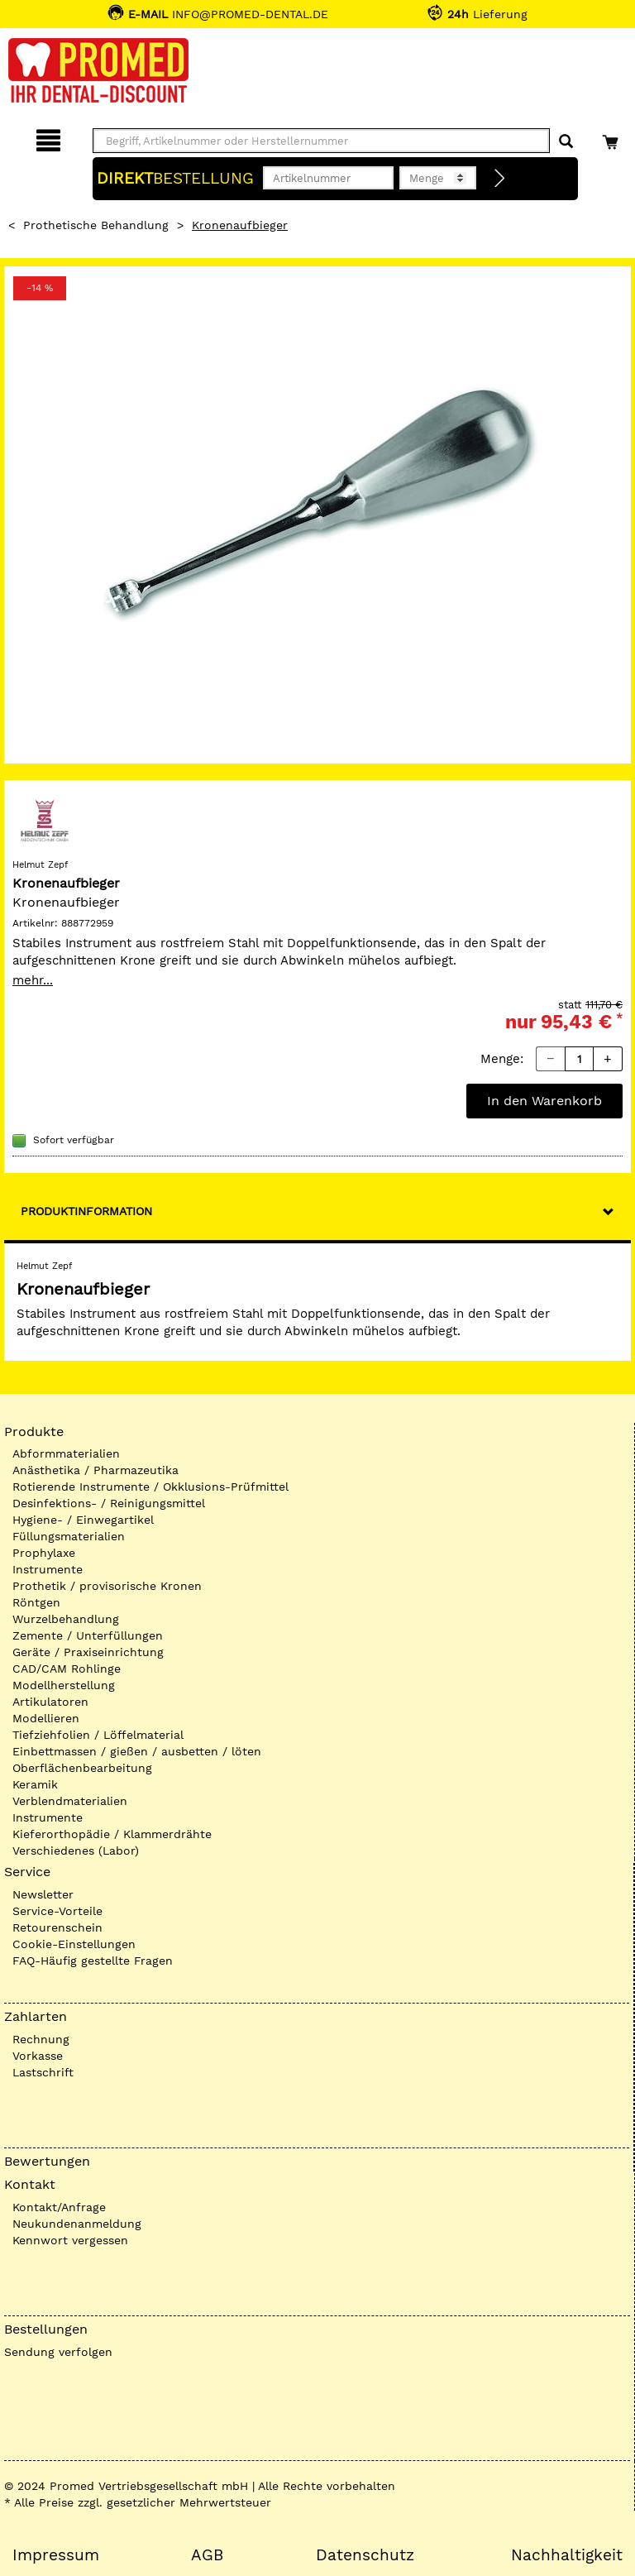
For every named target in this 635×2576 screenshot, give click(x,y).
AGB (207, 2555)
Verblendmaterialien (69, 1801)
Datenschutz (365, 2555)
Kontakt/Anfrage (59, 2207)
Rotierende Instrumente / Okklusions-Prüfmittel (150, 1486)
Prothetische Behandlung (96, 225)
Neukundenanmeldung (76, 2223)
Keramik (35, 1784)
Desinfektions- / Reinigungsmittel (108, 1503)
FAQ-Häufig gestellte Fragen (92, 1960)
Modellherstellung (63, 1685)
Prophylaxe (43, 1552)
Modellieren (45, 1718)
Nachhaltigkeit (567, 2555)
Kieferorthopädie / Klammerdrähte (112, 1834)
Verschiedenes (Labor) (75, 1850)
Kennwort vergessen (70, 2240)
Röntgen (36, 1602)
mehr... (32, 980)
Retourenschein (57, 1927)
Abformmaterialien (66, 1453)
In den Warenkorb (544, 1100)
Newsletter (43, 1894)
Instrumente (47, 1569)
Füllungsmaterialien (68, 1536)
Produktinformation (86, 1211)
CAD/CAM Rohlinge (66, 1668)
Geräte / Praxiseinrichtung (88, 1652)
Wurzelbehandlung (65, 1619)
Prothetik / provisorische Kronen (107, 1585)
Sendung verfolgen (58, 2351)
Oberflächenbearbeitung (82, 1767)
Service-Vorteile (57, 1911)
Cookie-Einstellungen (74, 1944)
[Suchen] (566, 142)
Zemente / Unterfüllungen (87, 1635)
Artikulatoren (50, 1701)
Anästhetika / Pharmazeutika (95, 1470)
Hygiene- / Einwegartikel (83, 1519)
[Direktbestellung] (500, 178)
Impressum (55, 2555)
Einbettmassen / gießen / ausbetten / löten (136, 1751)
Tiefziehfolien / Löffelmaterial (98, 1734)
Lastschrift (43, 2072)
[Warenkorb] (612, 138)
